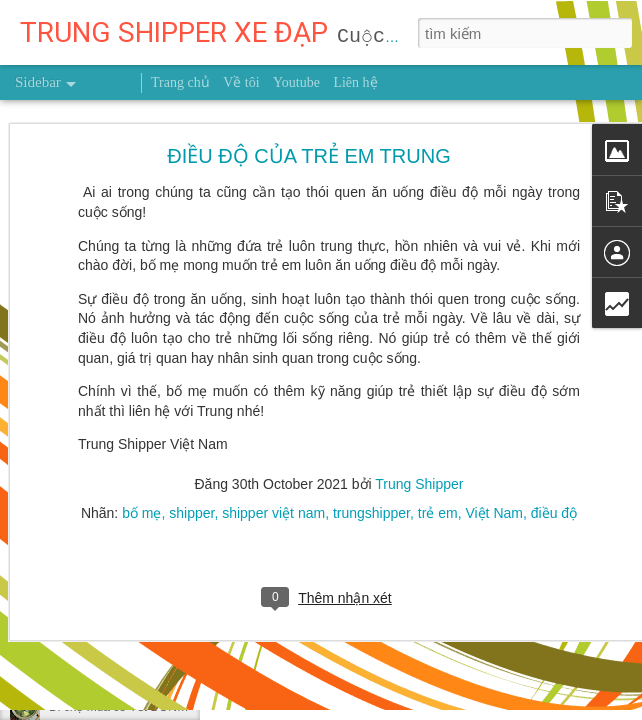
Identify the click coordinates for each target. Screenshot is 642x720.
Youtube (296, 82)
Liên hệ (355, 82)
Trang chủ (180, 82)
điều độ (554, 460)
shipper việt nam (273, 460)
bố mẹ (141, 460)
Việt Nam (494, 460)
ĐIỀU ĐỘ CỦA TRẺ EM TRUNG (308, 103)
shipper (191, 460)
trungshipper (371, 460)
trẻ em (438, 460)
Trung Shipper (419, 431)
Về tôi (241, 82)
